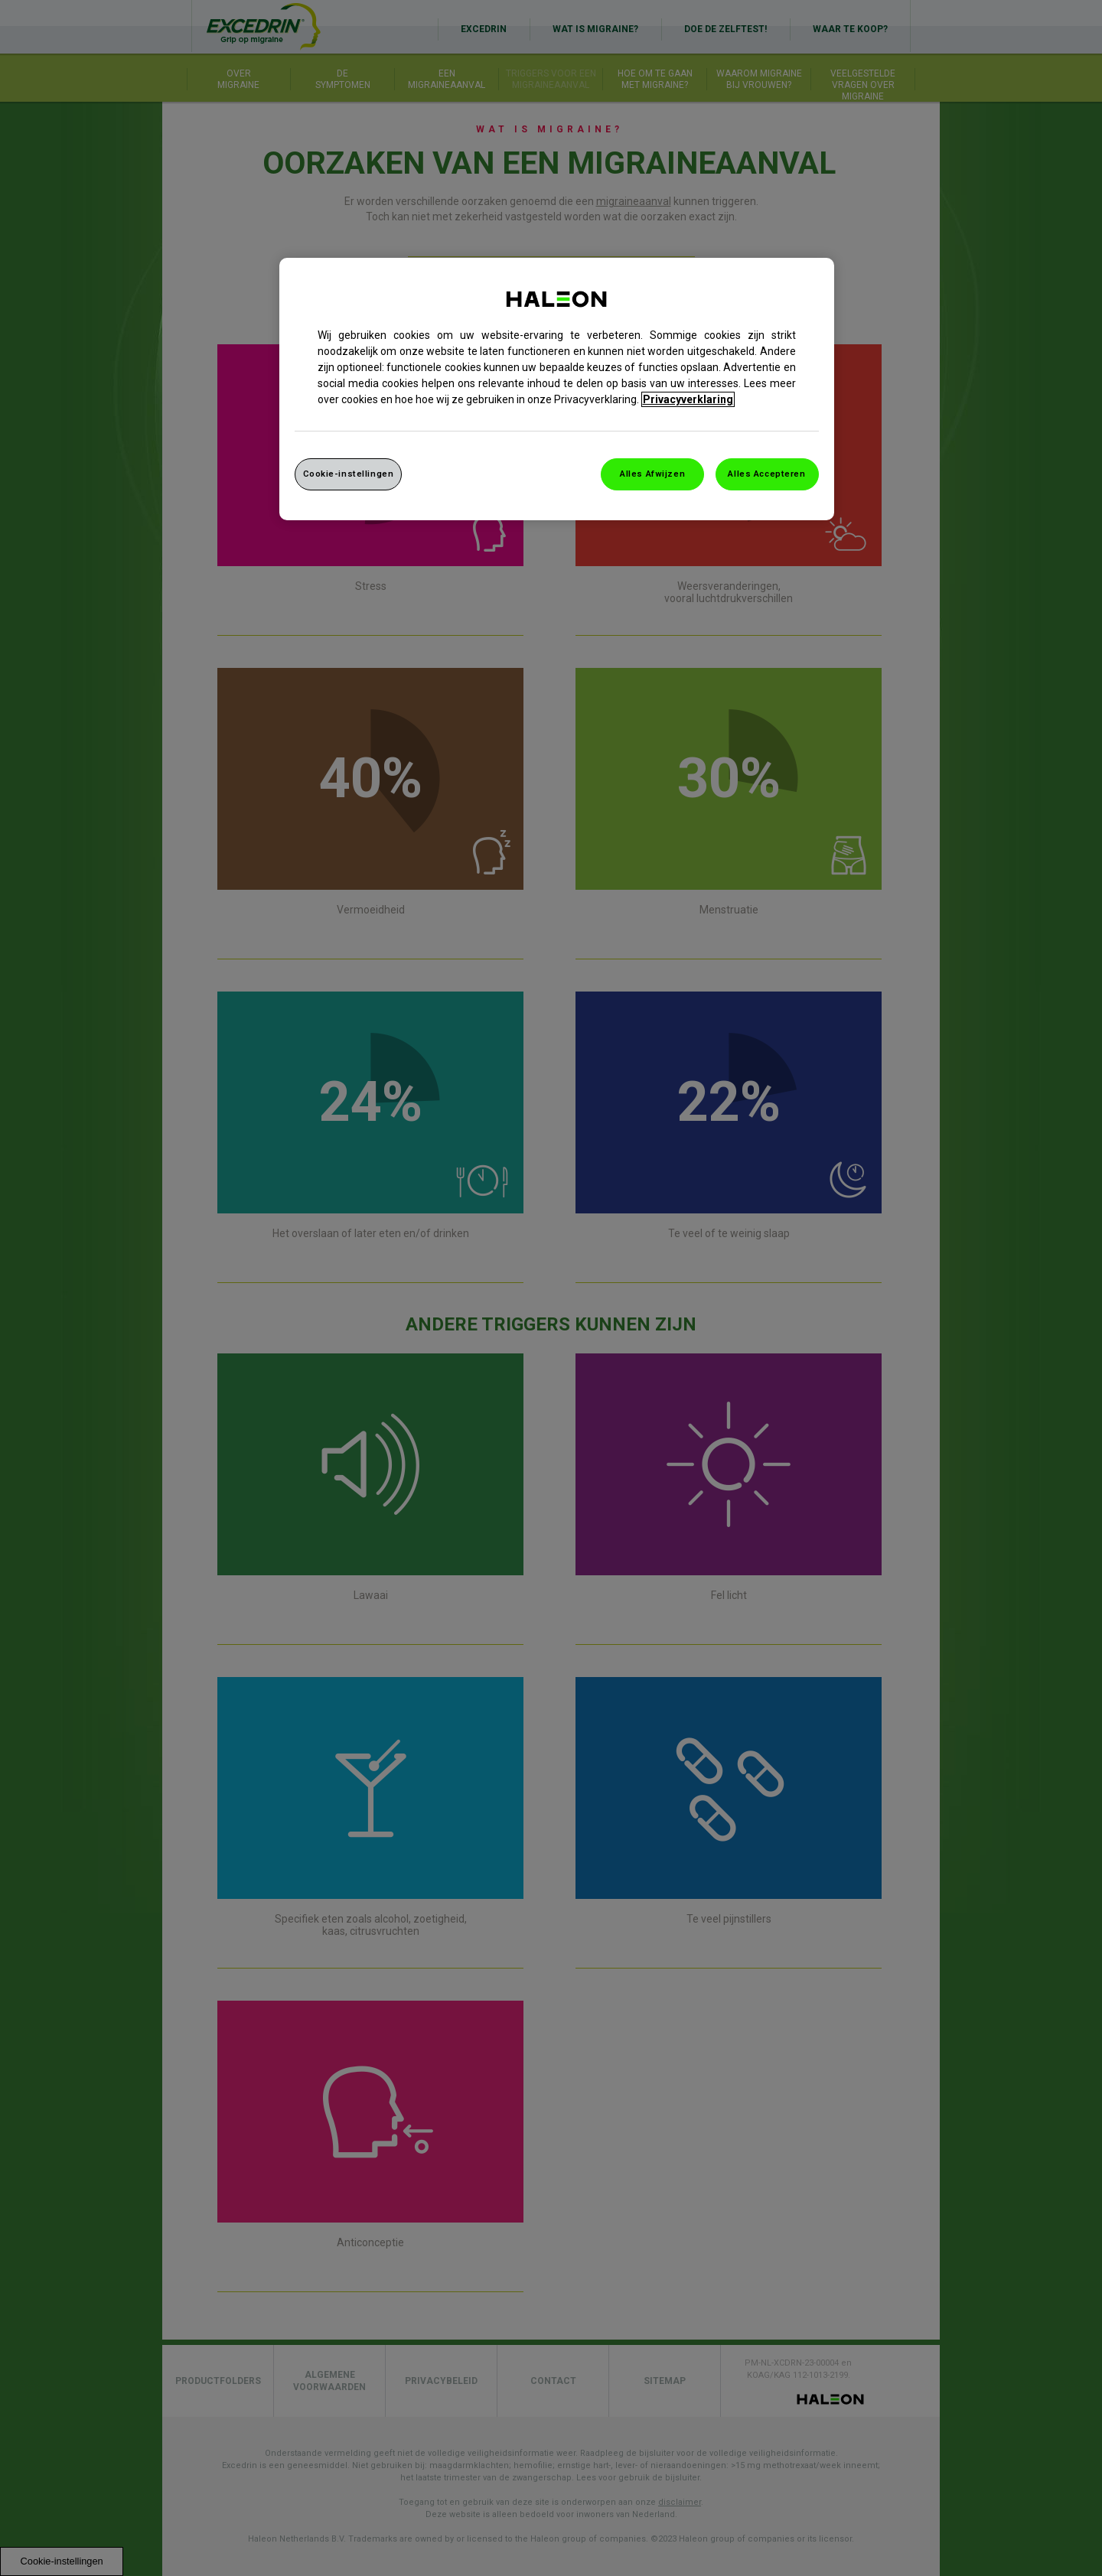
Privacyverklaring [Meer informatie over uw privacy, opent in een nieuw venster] (688, 399)
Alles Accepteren (766, 473)
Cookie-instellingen (348, 473)
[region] (556, 389)
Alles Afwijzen (652, 473)
